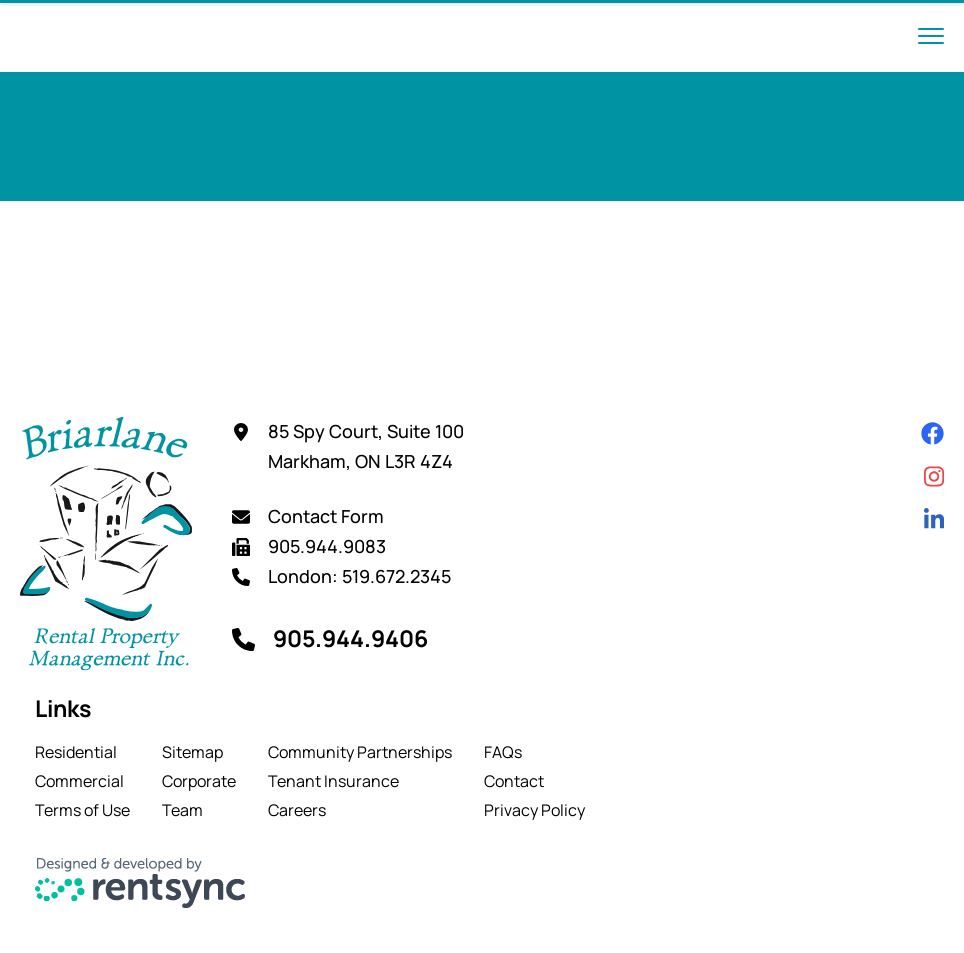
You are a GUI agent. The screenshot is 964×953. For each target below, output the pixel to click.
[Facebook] (932, 433)
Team (182, 810)
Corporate (199, 781)
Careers (297, 810)
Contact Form (326, 516)
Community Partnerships (360, 752)
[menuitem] (82, 752)
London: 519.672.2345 (359, 576)
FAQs (503, 752)
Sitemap (192, 752)
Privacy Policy (534, 810)
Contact (514, 781)
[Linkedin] (934, 519)
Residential (76, 752)
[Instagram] (934, 476)
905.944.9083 (327, 546)
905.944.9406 (350, 638)
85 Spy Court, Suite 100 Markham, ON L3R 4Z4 (366, 446)
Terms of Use (82, 810)
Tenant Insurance (333, 781)
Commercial (79, 781)
